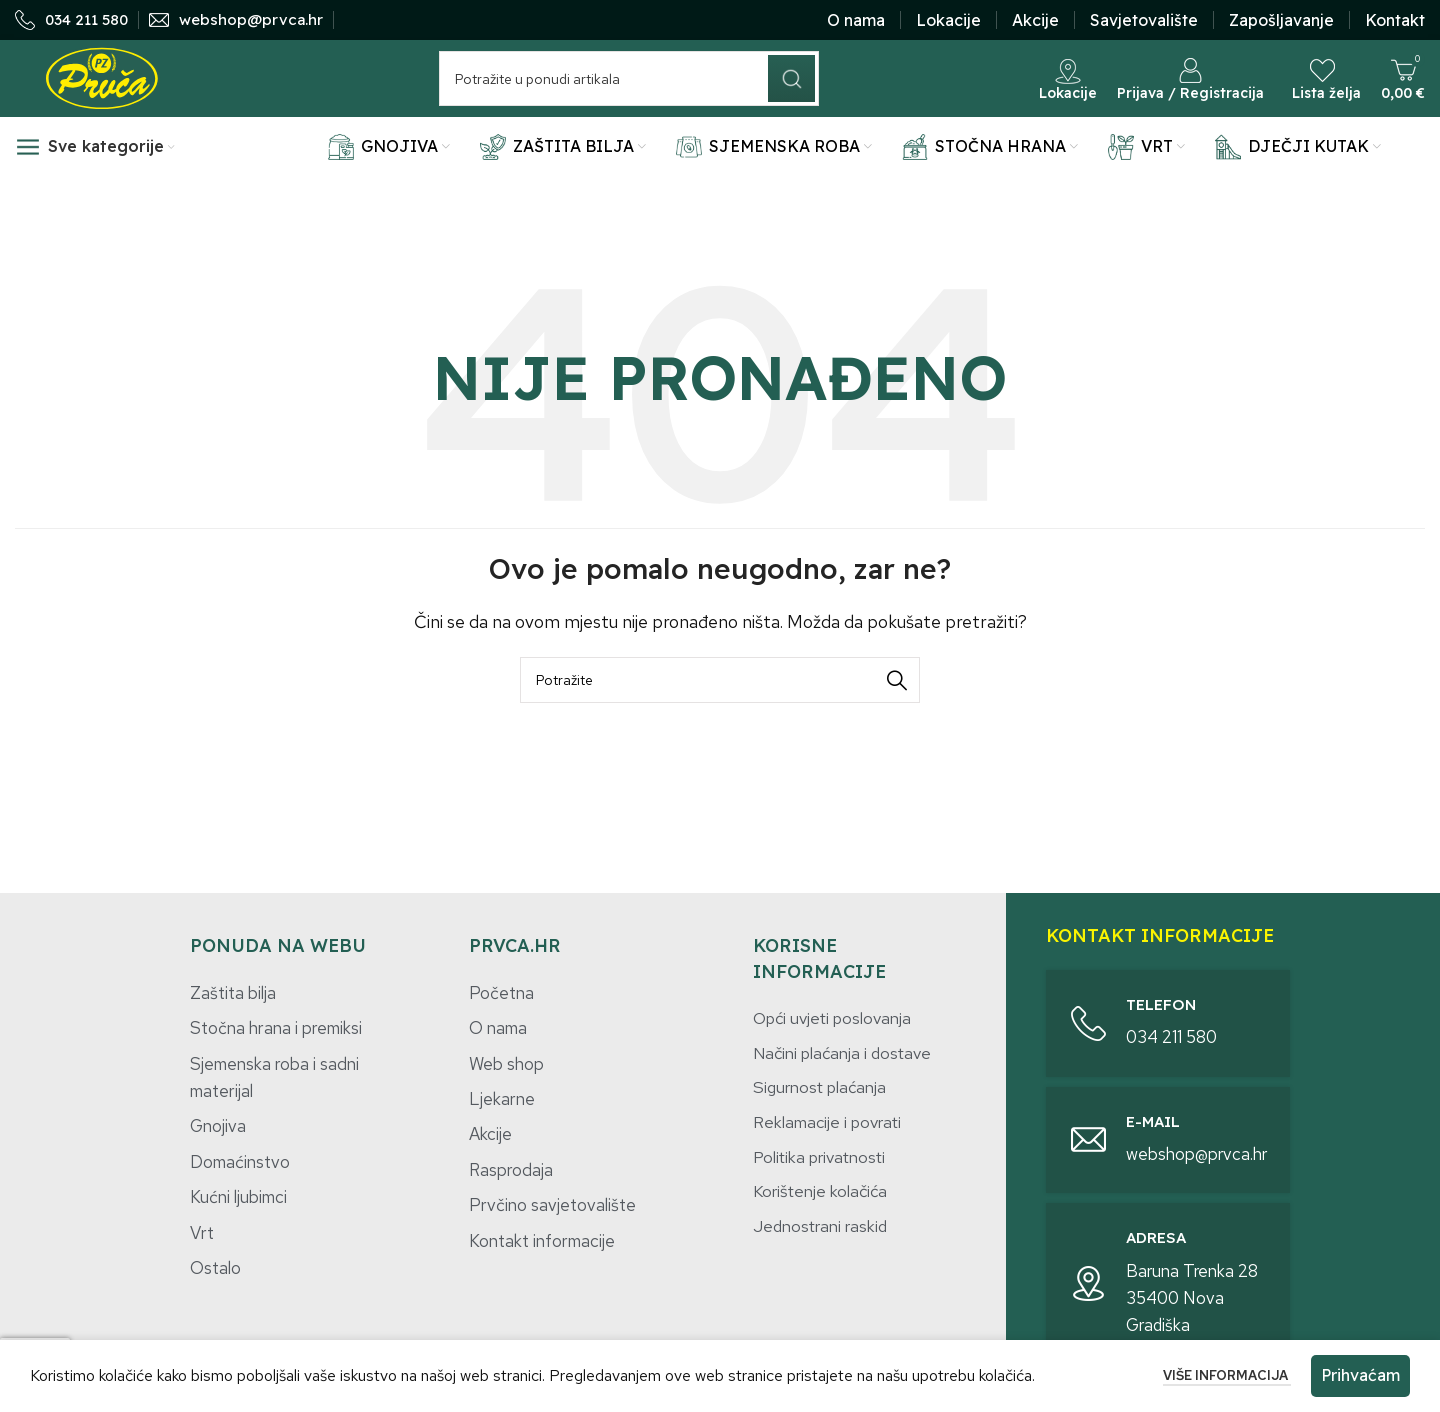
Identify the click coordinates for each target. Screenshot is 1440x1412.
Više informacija (1227, 1375)
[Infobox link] (71, 23)
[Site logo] (102, 93)
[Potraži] (629, 95)
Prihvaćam (1360, 1375)
